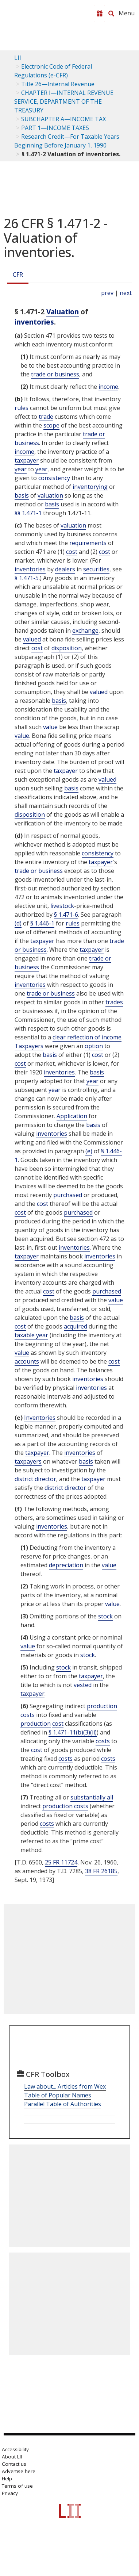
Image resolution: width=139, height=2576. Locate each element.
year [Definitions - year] (21, 469)
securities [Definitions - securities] (96, 569)
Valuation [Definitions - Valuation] (62, 312)
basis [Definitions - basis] (22, 495)
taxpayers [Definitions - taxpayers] (28, 1461)
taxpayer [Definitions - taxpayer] (27, 460)
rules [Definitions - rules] (21, 408)
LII (17, 58)
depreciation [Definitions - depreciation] (66, 1565)
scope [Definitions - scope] (51, 425)
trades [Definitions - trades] (114, 1002)
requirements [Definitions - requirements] (88, 543)
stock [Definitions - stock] (105, 1616)
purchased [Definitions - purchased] (67, 1195)
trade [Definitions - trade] (46, 417)
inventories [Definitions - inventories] (34, 322)
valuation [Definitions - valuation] (50, 495)
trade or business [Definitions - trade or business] (55, 374)
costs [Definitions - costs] (103, 1741)
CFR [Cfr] (18, 275)
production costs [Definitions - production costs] (65, 1806)
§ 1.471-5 (27, 578)
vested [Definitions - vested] (83, 1685)
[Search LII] (111, 13)
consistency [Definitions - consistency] (54, 478)
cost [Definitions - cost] (71, 552)
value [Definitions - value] (50, 727)
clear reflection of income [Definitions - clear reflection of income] (87, 1037)
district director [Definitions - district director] (35, 1479)
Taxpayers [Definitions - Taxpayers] (29, 1046)
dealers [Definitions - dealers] (65, 569)
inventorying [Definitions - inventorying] (90, 487)
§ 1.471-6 (66, 915)
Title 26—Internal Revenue (57, 84)
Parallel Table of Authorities (62, 2104)
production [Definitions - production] (35, 1724)
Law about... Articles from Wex (65, 2086)
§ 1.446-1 (42, 923)
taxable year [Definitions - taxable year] (31, 1335)
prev (107, 293)
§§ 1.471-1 (28, 513)
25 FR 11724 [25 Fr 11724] (61, 1862)
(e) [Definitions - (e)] (88, 1151)
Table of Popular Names (57, 2095)
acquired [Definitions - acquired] (75, 1326)
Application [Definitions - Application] (72, 1116)
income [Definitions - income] (108, 387)
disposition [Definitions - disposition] (66, 648)
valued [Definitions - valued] (32, 639)
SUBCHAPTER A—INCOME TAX (63, 119)
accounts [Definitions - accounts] (27, 1361)
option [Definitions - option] (94, 1046)
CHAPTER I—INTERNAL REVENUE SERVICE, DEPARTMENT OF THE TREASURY (63, 101)
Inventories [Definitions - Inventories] (39, 1418)
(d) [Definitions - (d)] (18, 923)
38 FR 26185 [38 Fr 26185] (101, 1871)
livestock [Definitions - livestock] (62, 906)
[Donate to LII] (99, 13)
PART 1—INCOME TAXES (55, 128)
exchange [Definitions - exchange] (85, 630)
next (126, 293)
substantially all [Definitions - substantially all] (91, 1797)
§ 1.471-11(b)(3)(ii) (73, 1732)
